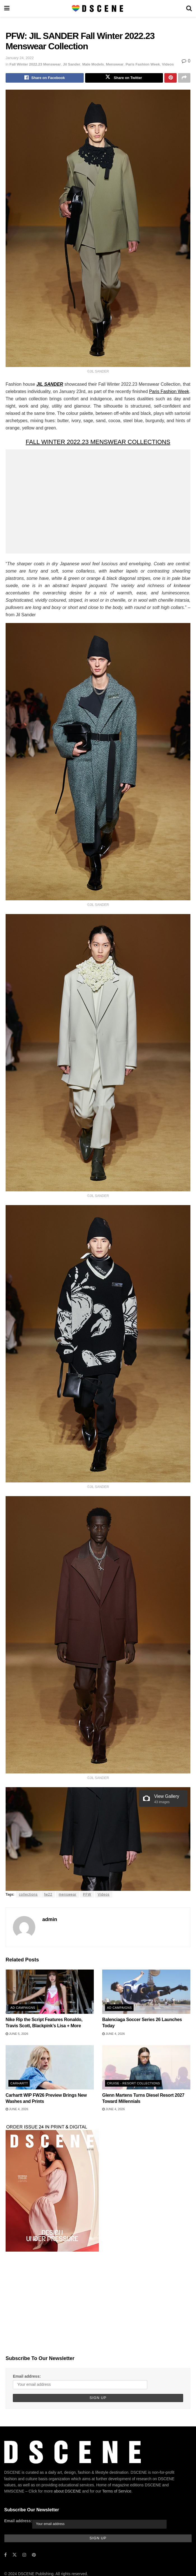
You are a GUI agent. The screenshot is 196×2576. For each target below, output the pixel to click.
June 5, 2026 (17, 2034)
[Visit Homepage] (98, 8)
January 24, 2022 (20, 58)
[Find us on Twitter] (14, 2557)
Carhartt (19, 2084)
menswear (67, 1896)
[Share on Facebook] (45, 78)
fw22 (48, 1896)
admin (49, 1921)
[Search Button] (189, 8)
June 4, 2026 (113, 2034)
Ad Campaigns (22, 2008)
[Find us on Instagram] (24, 2557)
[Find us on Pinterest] (34, 2557)
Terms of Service (116, 2494)
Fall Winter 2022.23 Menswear (35, 64)
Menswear (114, 64)
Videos (168, 64)
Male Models (93, 64)
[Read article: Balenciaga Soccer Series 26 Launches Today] (146, 1993)
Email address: (27, 2377)
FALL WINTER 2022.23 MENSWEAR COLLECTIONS (98, 443)
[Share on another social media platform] (184, 78)
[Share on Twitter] (124, 78)
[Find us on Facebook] (5, 2557)
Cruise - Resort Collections (133, 2084)
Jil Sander (71, 64)
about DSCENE (67, 2494)
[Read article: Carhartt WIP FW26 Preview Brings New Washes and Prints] (50, 2068)
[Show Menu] (7, 8)
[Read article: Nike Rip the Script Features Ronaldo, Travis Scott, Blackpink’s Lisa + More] (50, 1993)
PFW (87, 1896)
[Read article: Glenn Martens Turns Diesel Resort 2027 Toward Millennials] (146, 2068)
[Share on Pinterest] (170, 78)
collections (28, 1896)
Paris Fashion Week (142, 64)
